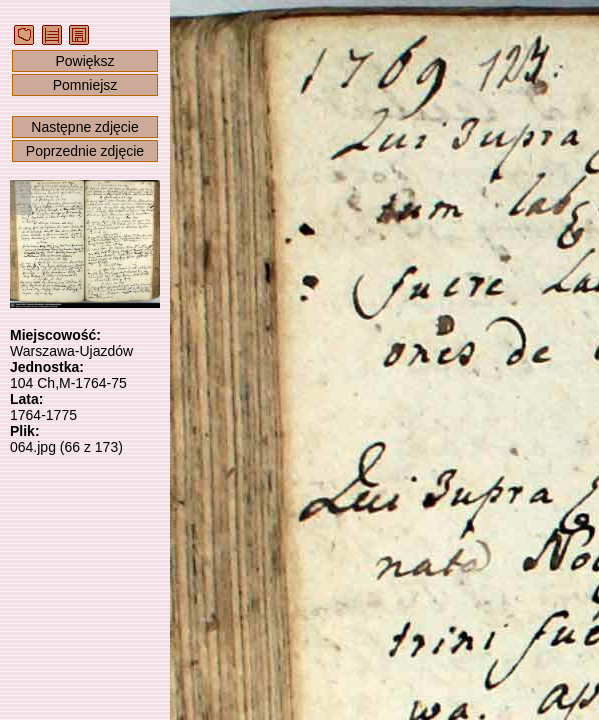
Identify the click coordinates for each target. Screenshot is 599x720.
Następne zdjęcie (84, 127)
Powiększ (84, 61)
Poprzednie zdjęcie (85, 151)
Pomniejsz (85, 85)
